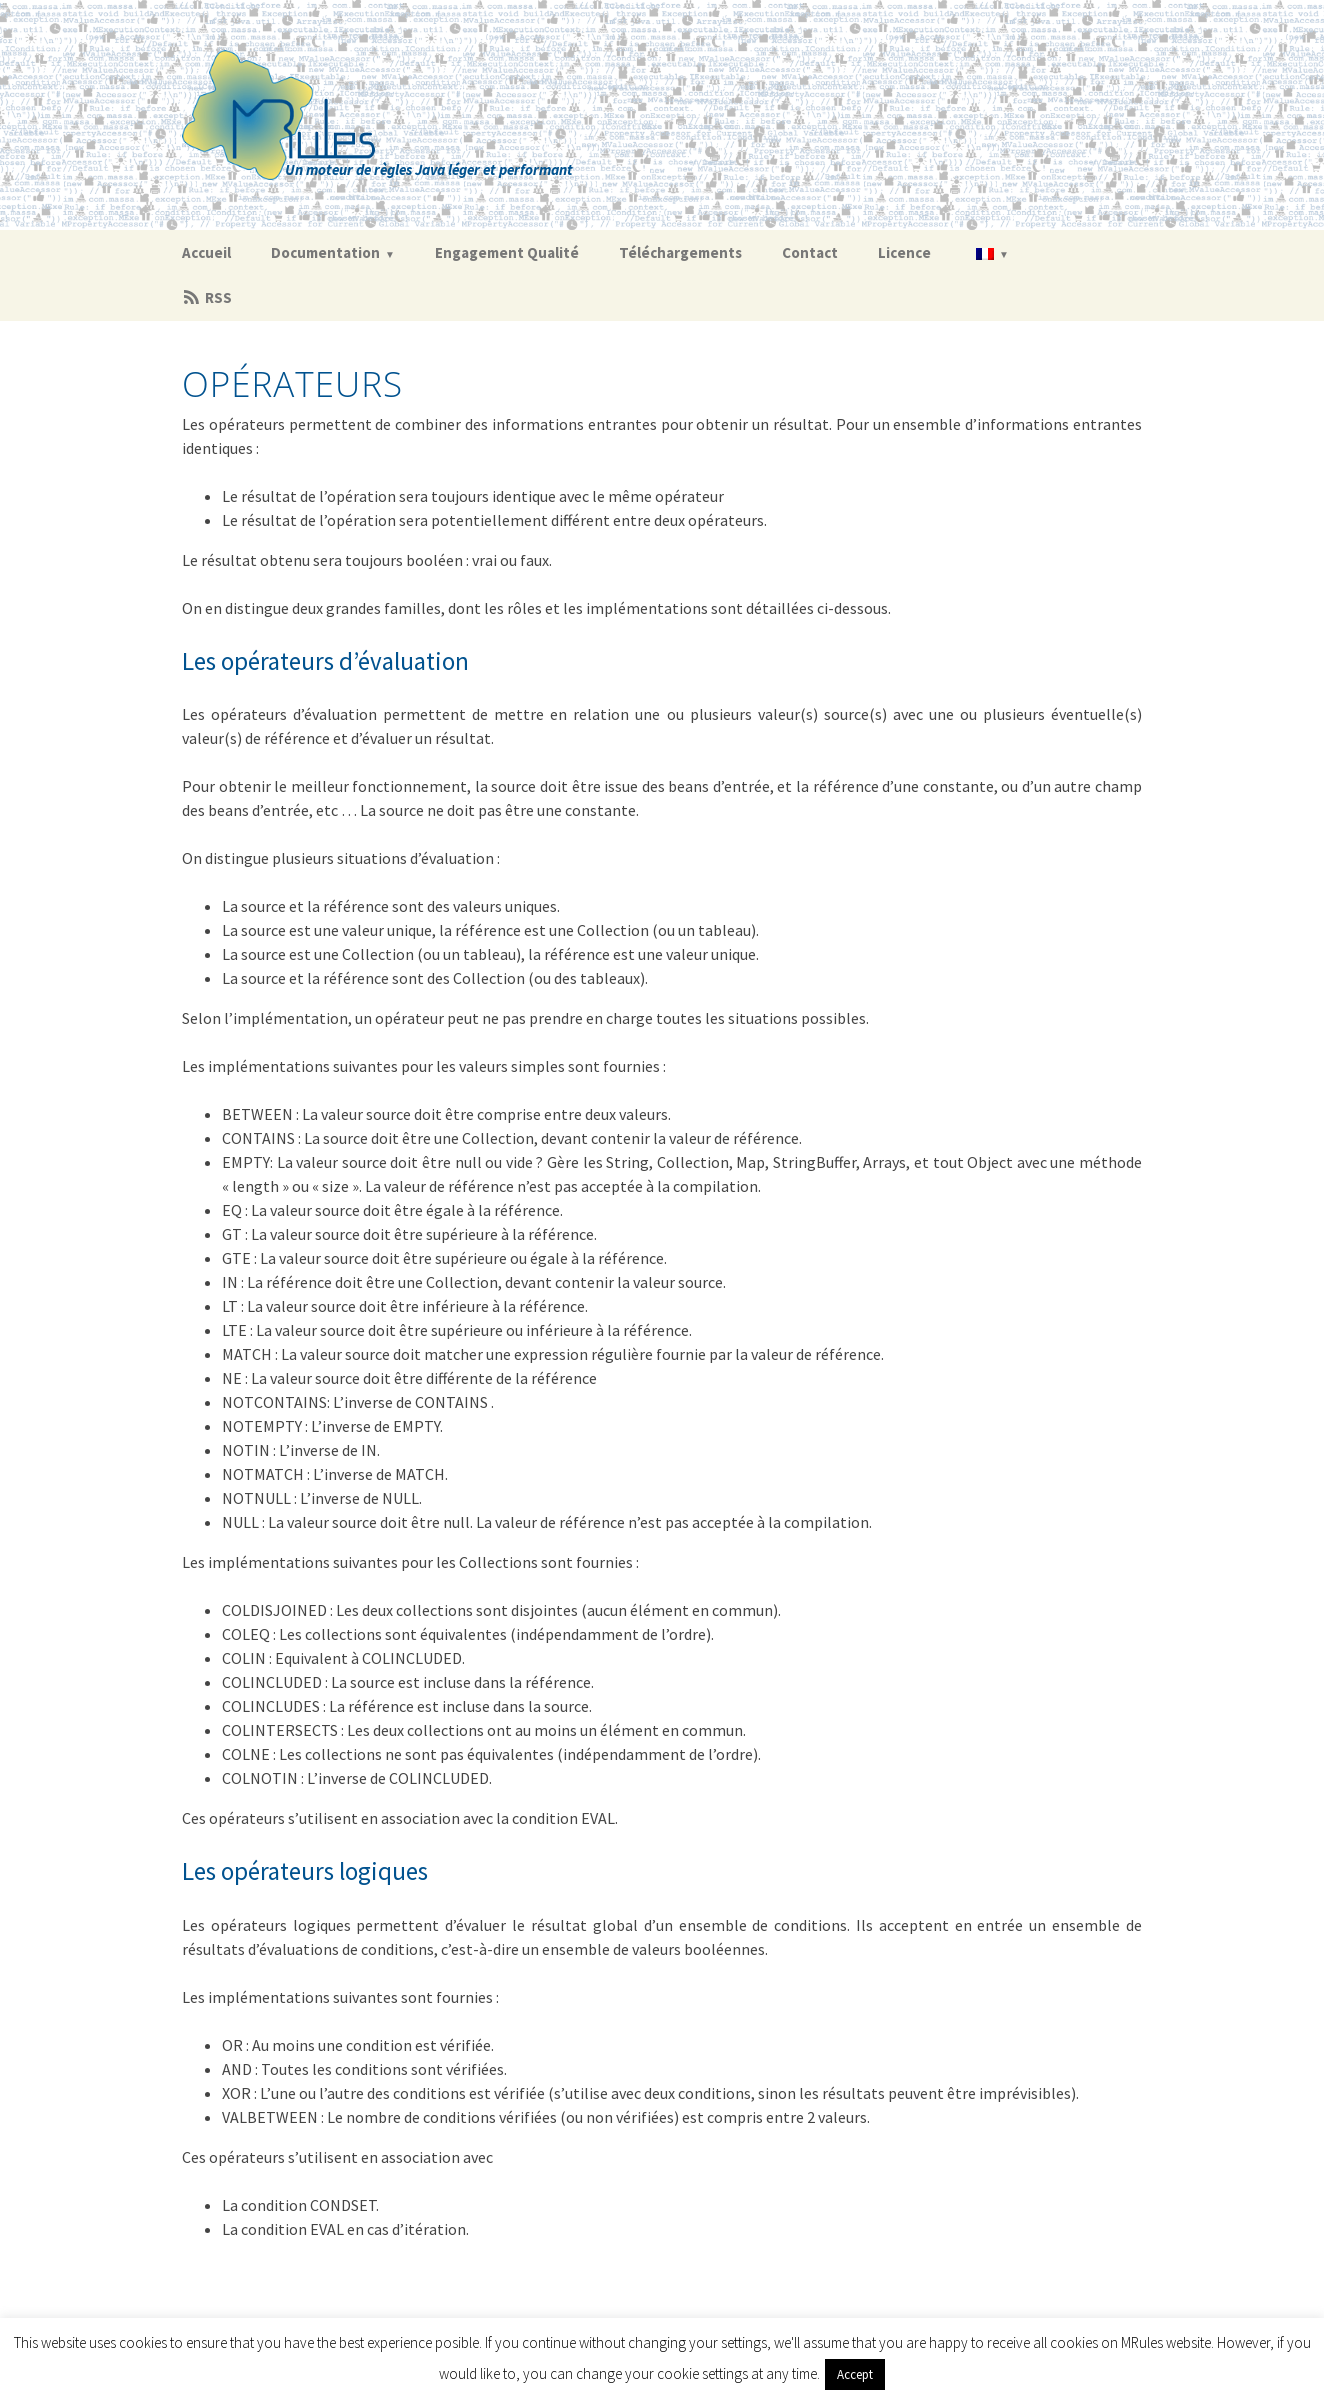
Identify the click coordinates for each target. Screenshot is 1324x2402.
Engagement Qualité (507, 252)
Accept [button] (855, 2374)
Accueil (206, 252)
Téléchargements (680, 252)
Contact (810, 252)
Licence (904, 252)
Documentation (325, 252)
